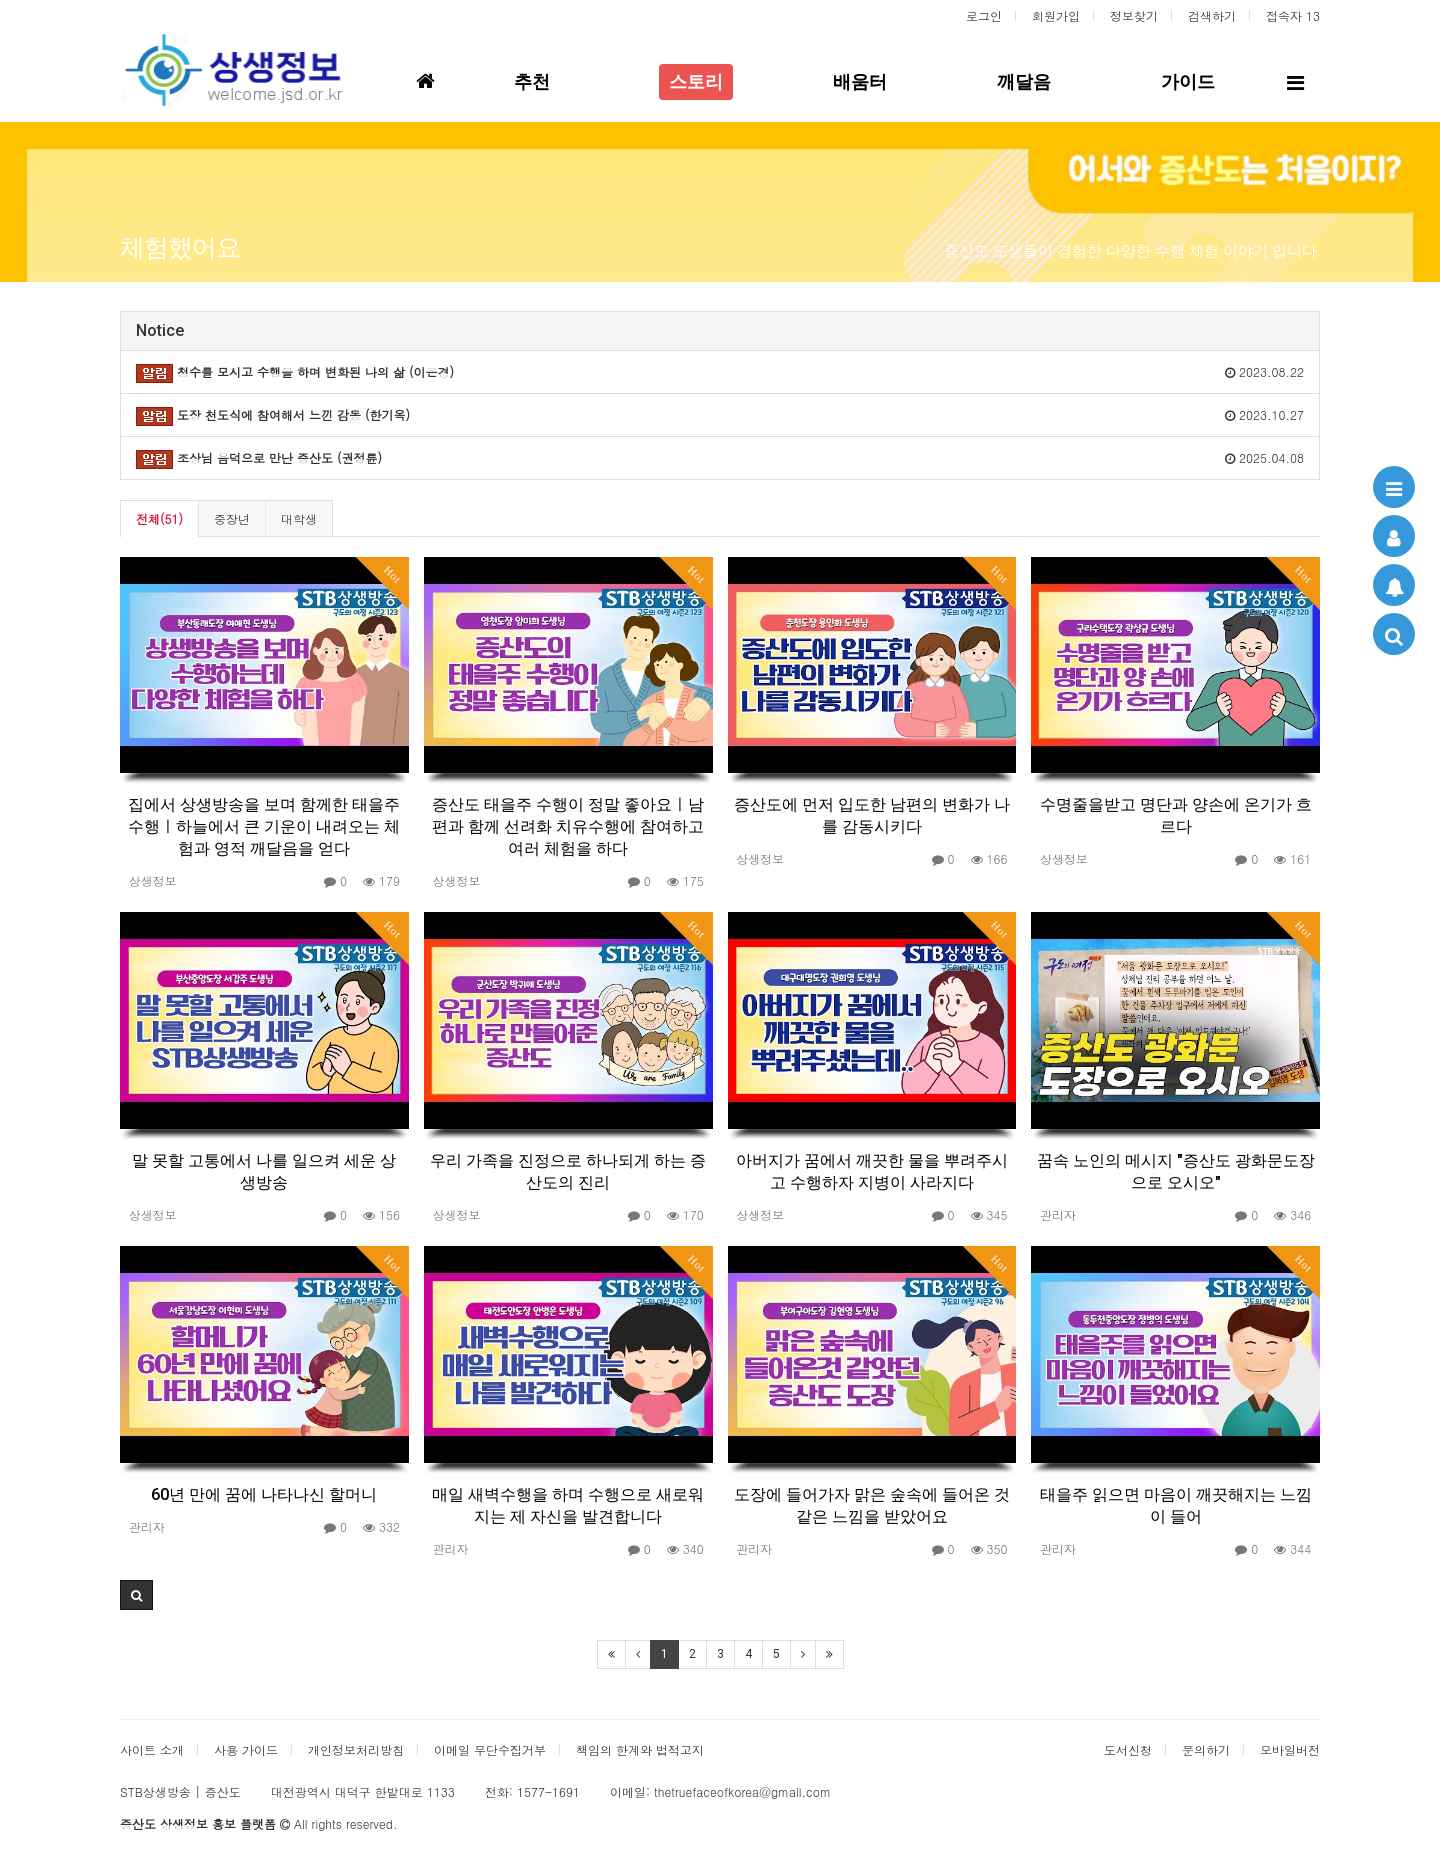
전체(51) (159, 518)
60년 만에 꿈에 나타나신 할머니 (264, 1494)
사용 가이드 (246, 1749)
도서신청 (1128, 1749)
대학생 (299, 518)
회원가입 (1056, 15)
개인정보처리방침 (356, 1749)
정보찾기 (1134, 15)
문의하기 (1206, 1749)
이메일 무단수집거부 (490, 1749)
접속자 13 (1293, 15)
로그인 (984, 15)
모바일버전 (1290, 1749)
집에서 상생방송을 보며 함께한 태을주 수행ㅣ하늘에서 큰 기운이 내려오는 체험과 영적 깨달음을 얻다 (264, 826)
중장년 (232, 518)
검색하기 (1212, 15)
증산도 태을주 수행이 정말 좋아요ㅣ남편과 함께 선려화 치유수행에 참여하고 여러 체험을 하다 (568, 826)
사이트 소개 (152, 1749)
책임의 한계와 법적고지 (640, 1749)
